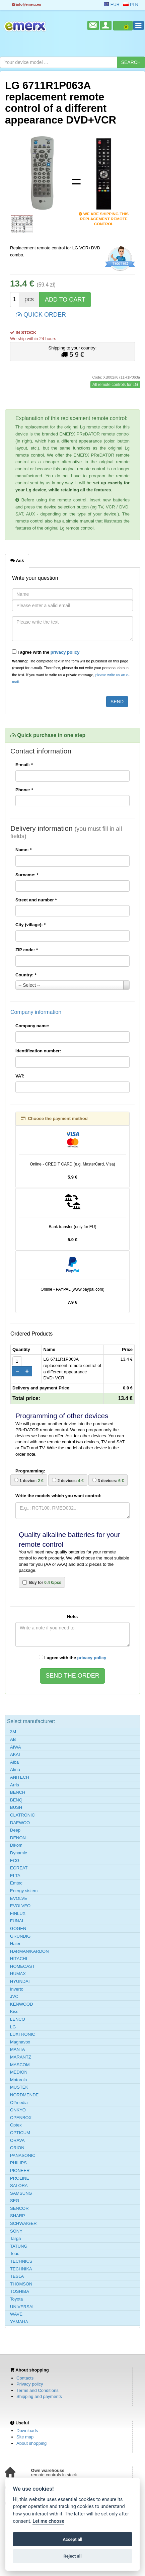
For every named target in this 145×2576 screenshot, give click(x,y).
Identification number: (38, 1050)
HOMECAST (22, 1966)
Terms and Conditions (37, 2390)
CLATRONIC (22, 1815)
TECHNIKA (21, 2268)
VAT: (19, 1075)
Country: (26, 974)
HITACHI (18, 1958)
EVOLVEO (20, 1905)
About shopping (31, 2443)
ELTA (15, 1875)
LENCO (17, 2019)
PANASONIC (22, 2155)
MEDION (18, 2072)
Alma (15, 1769)
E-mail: (24, 764)
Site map (24, 2436)
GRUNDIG (20, 1936)
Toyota (16, 2299)
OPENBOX (20, 2117)
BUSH (16, 1807)
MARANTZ (20, 2057)
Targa (15, 2238)
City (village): (30, 924)
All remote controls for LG (115, 384)
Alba (14, 1762)
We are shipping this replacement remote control (104, 214)
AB (13, 1739)
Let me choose (48, 2521)
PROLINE (19, 2178)
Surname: (27, 874)
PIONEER (20, 2170)
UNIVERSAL (22, 2306)
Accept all (72, 2539)
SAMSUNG (21, 2193)
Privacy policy (29, 2384)
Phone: (24, 789)
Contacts (24, 2378)
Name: (23, 849)
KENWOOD (21, 2004)
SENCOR (19, 2208)
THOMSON (21, 2283)
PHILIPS (18, 2162)
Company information (35, 1012)
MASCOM (20, 2064)
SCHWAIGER (23, 2223)
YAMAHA (19, 2321)
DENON (18, 1837)
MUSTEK (19, 2087)
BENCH (17, 1792)
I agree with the (46, 652)
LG (13, 2026)
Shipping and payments (39, 2396)
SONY (16, 2231)
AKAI (15, 1754)
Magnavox (20, 2041)
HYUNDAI (20, 1981)
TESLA (17, 2276)
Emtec (16, 1882)
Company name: (32, 1025)
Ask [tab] (17, 560)
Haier (15, 1943)
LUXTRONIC (22, 2034)
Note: (72, 1616)
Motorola (18, 2079)
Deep (15, 1830)
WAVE (16, 2314)
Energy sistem (24, 1890)
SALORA (19, 2185)
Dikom (16, 1845)
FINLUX (17, 1913)
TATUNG (18, 2246)
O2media (19, 2102)
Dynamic (18, 1852)
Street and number (36, 899)
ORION (17, 2147)
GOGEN (18, 1928)
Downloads (27, 2430)
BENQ (16, 1799)
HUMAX (18, 1973)
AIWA (15, 1747)
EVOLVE (18, 1898)
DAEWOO (20, 1822)
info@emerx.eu (26, 4)
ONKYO (18, 2109)
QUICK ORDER (41, 314)
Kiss (14, 2011)
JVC (14, 1996)
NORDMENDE (24, 2094)
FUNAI (16, 1920)
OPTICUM (20, 2132)
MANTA (17, 2049)
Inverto (16, 1989)
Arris (14, 1784)
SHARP (17, 2215)
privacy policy (65, 652)
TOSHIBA (19, 2291)
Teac (14, 2253)
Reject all (72, 2556)
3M (13, 1731)
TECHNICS (21, 2261)
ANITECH (19, 1777)
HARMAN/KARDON (29, 1951)
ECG (14, 1860)
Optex (16, 2124)
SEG (14, 2200)
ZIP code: (26, 949)
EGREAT (19, 1867)
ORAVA (17, 2140)
